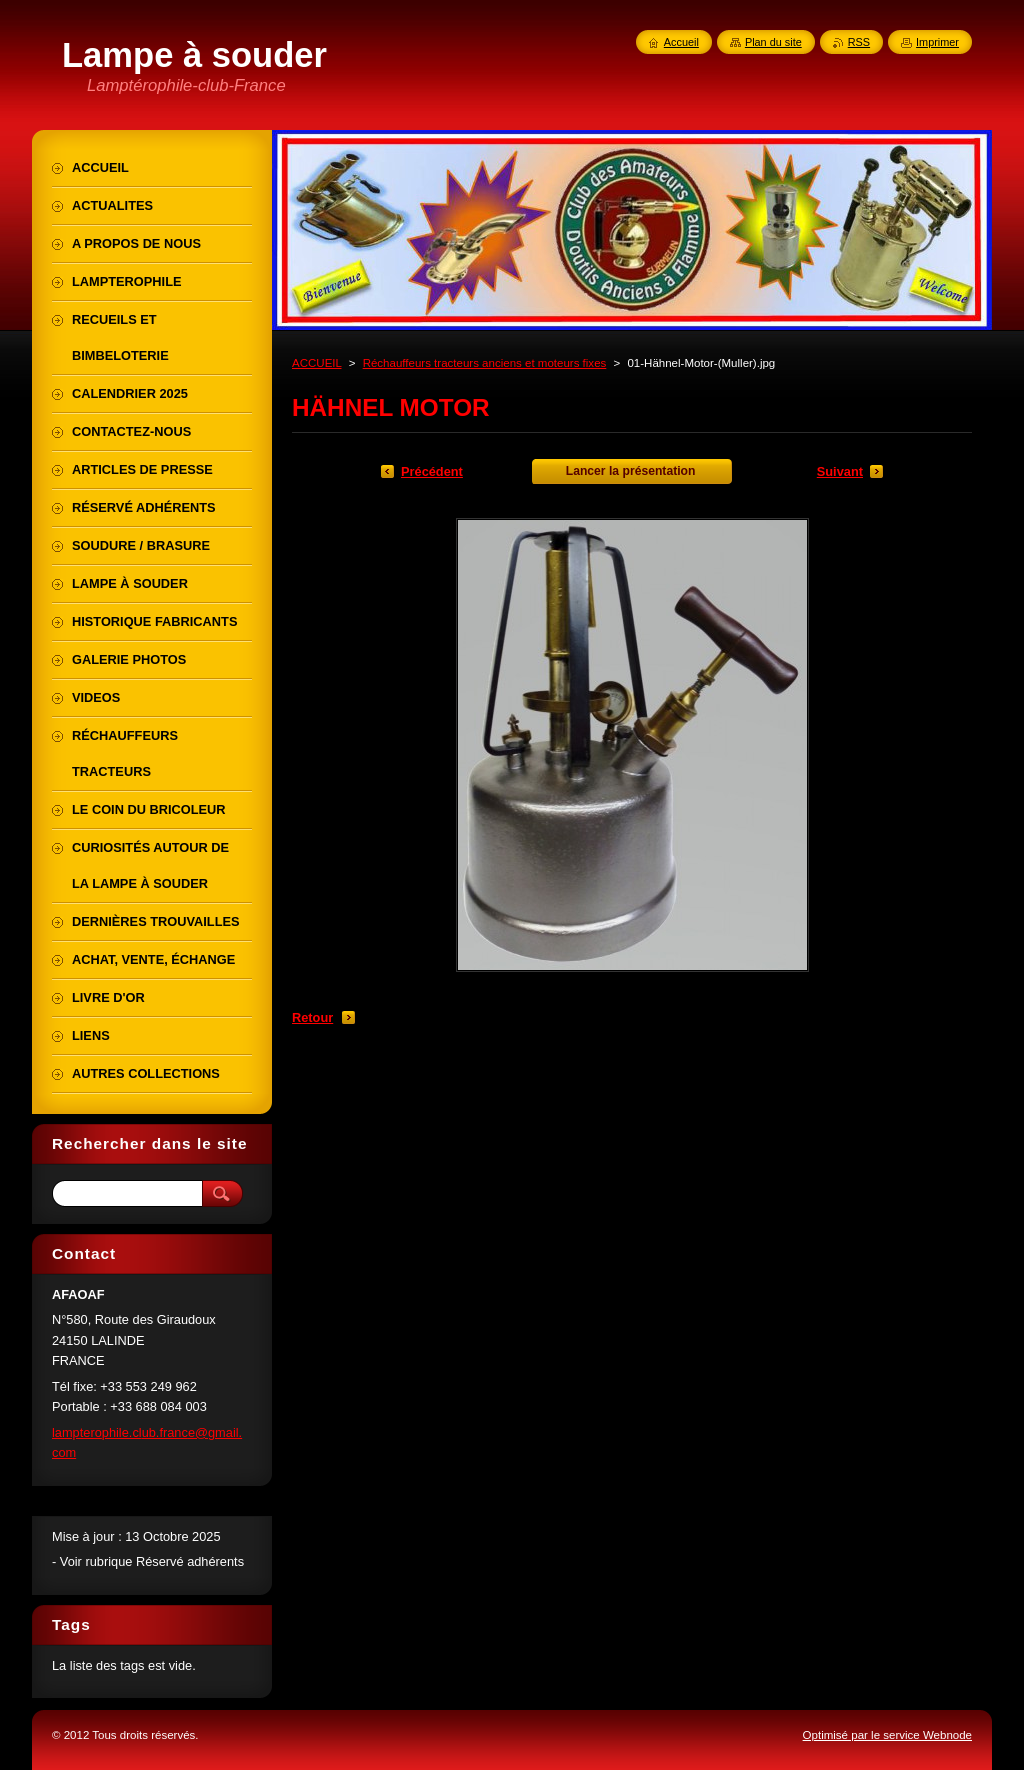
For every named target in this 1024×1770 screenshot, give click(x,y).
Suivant (840, 471)
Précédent (432, 471)
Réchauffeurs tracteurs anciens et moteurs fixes (485, 363)
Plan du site (773, 42)
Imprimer (937, 42)
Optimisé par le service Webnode (887, 1735)
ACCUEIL (317, 363)
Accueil (681, 42)
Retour (312, 1017)
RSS (859, 42)
